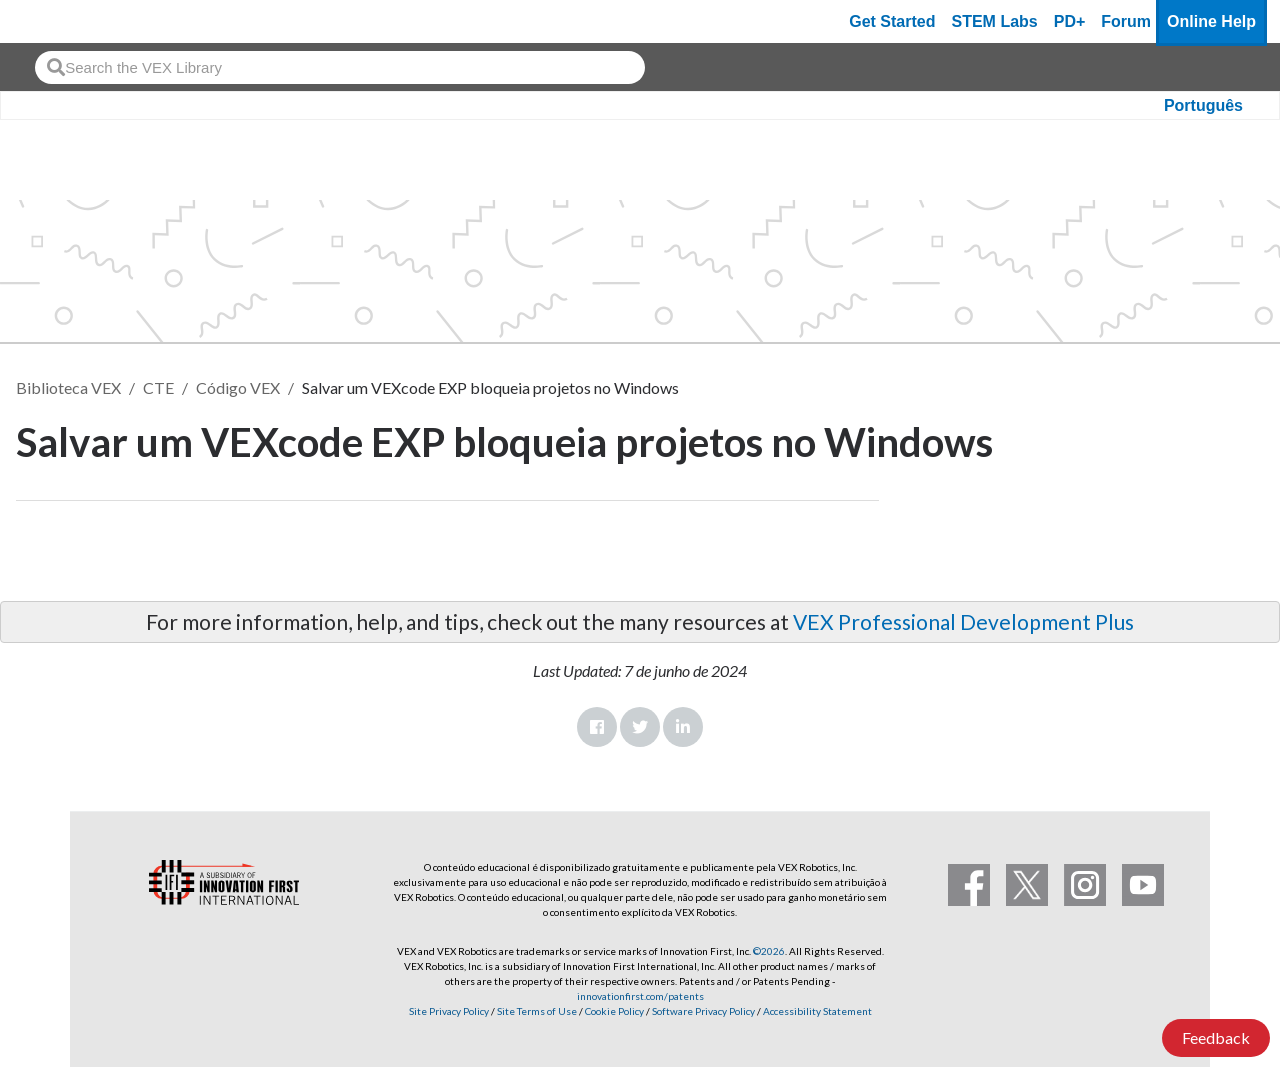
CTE (158, 387)
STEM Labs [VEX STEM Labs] (995, 21)
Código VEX (238, 387)
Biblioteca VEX (68, 387)
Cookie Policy (614, 1011)
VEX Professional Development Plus (963, 621)
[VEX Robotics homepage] (54, 21)
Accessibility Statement (817, 1011)
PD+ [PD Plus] (1070, 21)
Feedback (1216, 1037)
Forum (1126, 21)
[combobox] (340, 67)
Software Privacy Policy (703, 1011)
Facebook (597, 727)
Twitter (640, 727)
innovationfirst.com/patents (640, 996)
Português (1203, 105)
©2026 (769, 951)
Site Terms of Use (536, 1011)
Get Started (892, 21)
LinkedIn (683, 727)
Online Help (1211, 21)
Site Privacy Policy (449, 1011)
